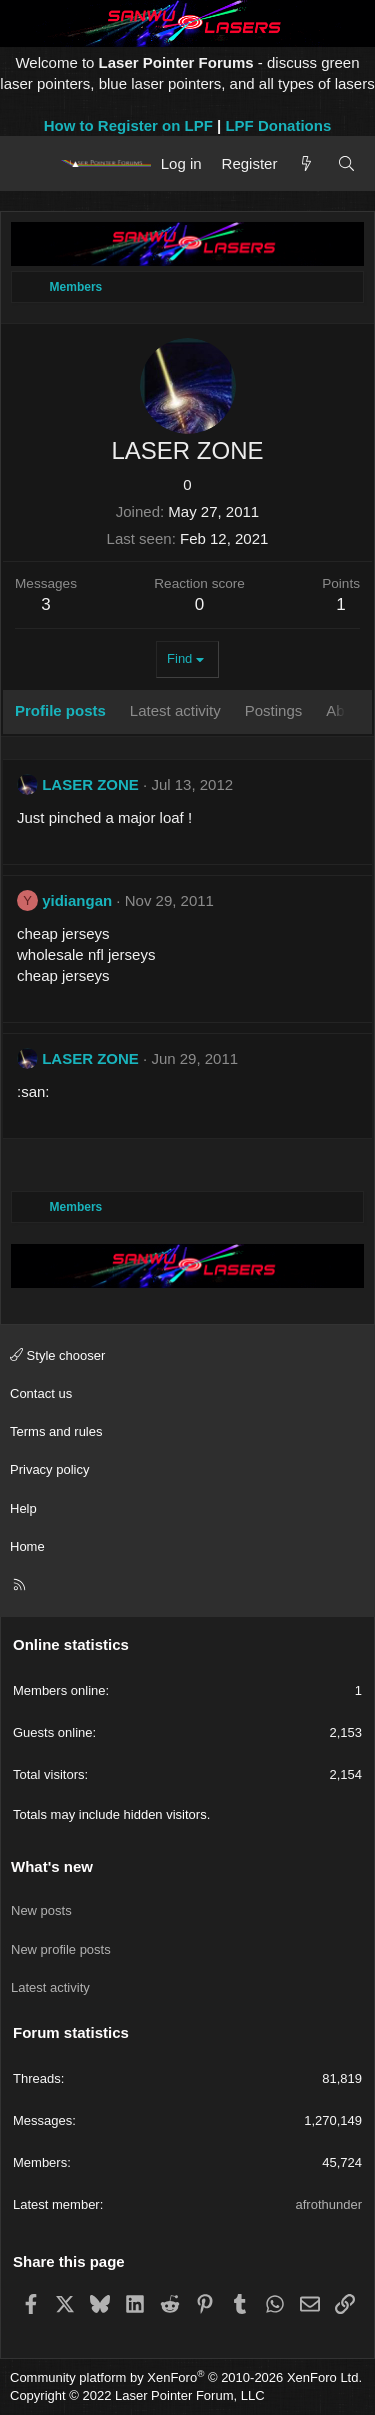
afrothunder (329, 2204)
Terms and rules (56, 1431)
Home (27, 1546)
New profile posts (61, 1949)
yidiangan (77, 900)
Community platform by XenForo (186, 2377)
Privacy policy (49, 1469)
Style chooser (57, 1355)
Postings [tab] (274, 710)
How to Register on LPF (128, 125)
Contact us (41, 1393)
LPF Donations (278, 125)
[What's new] (306, 163)
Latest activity (50, 1987)
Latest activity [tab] (175, 710)
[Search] (346, 163)
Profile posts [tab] (60, 710)
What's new (52, 1866)
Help (23, 1508)
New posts (41, 1910)
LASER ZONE (90, 784)
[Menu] (32, 163)
